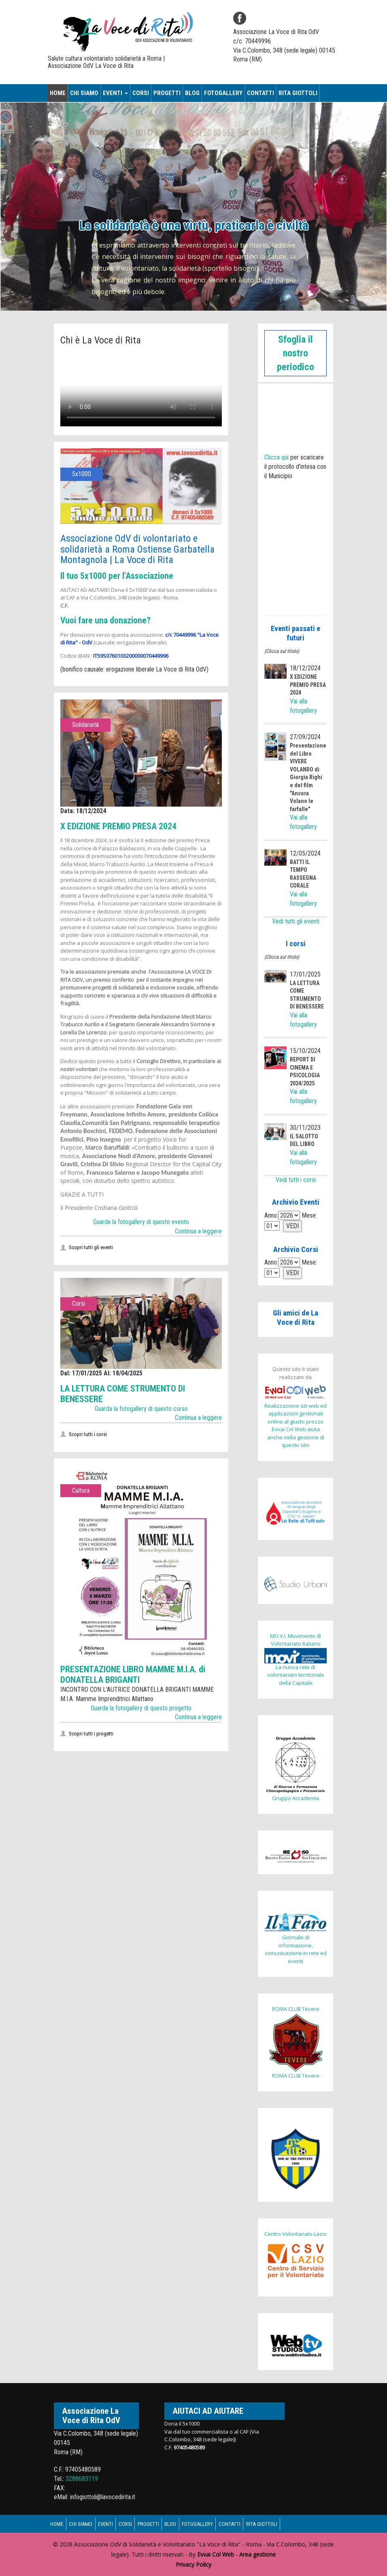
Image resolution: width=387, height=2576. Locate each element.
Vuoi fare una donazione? (109, 620)
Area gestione (257, 2554)
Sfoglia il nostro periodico (295, 353)
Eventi (112, 2524)
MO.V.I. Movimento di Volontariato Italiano (295, 1640)
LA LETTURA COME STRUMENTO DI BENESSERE (129, 1394)
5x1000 (81, 474)
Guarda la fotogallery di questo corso (141, 1409)
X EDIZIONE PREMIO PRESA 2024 (125, 826)
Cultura (80, 1490)
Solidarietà (85, 725)
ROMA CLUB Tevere (295, 2008)
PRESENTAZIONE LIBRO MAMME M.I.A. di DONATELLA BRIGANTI (137, 1674)
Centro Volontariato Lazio (295, 2233)
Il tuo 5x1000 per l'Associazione (123, 575)
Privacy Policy (193, 2564)
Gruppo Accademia (295, 1768)
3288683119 (82, 2479)
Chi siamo (84, 93)
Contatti (260, 93)
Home (58, 93)
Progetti (167, 93)
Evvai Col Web (215, 2554)
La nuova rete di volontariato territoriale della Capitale (295, 1667)
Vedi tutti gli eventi (295, 921)
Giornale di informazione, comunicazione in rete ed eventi (295, 1938)
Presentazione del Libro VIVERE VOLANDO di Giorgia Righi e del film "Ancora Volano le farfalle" (308, 777)
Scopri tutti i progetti (90, 1734)
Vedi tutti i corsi (296, 1180)
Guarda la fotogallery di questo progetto (141, 1708)
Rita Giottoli (298, 93)
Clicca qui (276, 457)
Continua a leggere (198, 1231)
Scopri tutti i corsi (87, 1434)
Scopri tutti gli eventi (90, 1247)
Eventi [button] (115, 93)
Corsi (140, 93)
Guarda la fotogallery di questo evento (141, 1222)
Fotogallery (223, 93)
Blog (192, 93)
